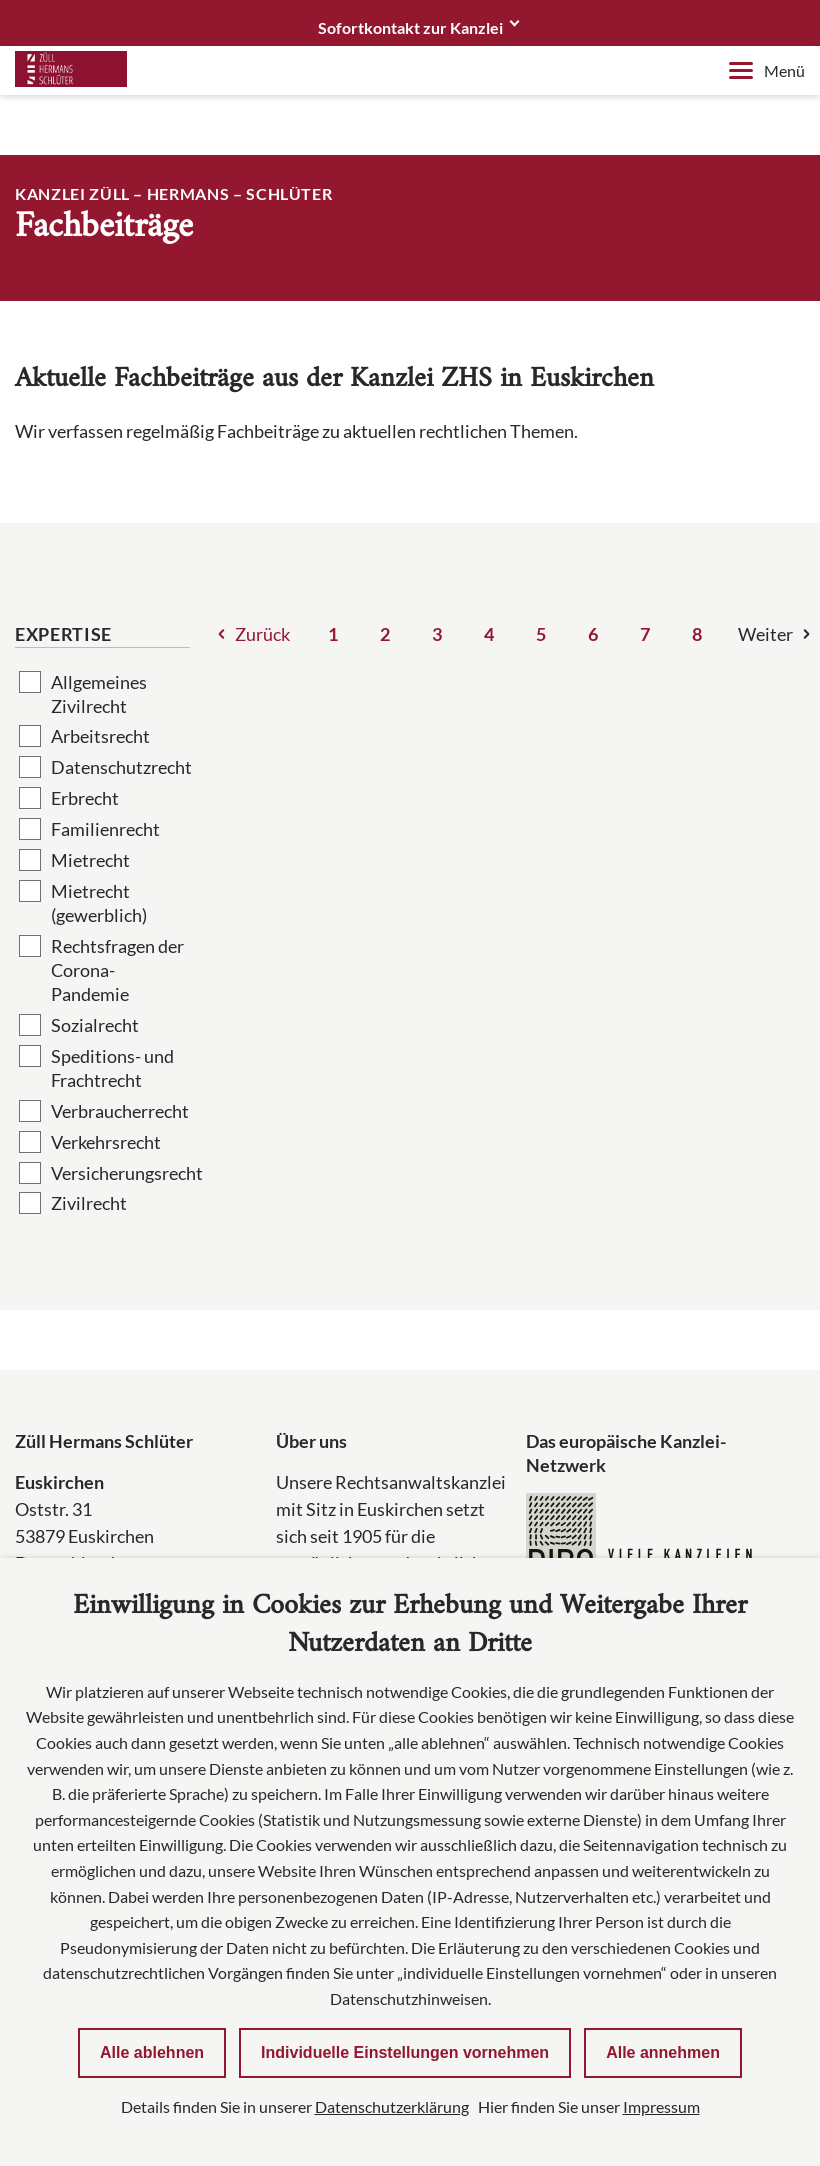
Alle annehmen (663, 2052)
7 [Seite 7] (645, 634)
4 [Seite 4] (489, 634)
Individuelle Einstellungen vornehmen (405, 2052)
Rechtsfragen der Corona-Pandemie (117, 970)
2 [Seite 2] (385, 634)
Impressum (661, 2106)
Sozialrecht (95, 1025)
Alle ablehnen (152, 2052)
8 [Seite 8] (697, 634)
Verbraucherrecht (120, 1111)
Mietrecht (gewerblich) (99, 903)
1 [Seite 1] (333, 634)
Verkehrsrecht (106, 1142)
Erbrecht (85, 798)
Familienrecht (105, 829)
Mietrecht (90, 860)
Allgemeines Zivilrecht (99, 694)
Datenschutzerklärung (392, 2106)
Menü (767, 70)
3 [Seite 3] (437, 634)
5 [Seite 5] (541, 634)
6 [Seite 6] (593, 634)
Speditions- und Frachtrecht (112, 1068)
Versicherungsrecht (120, 1173)
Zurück (262, 634)
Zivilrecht (89, 1203)
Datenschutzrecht (120, 767)
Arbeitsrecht (100, 736)
